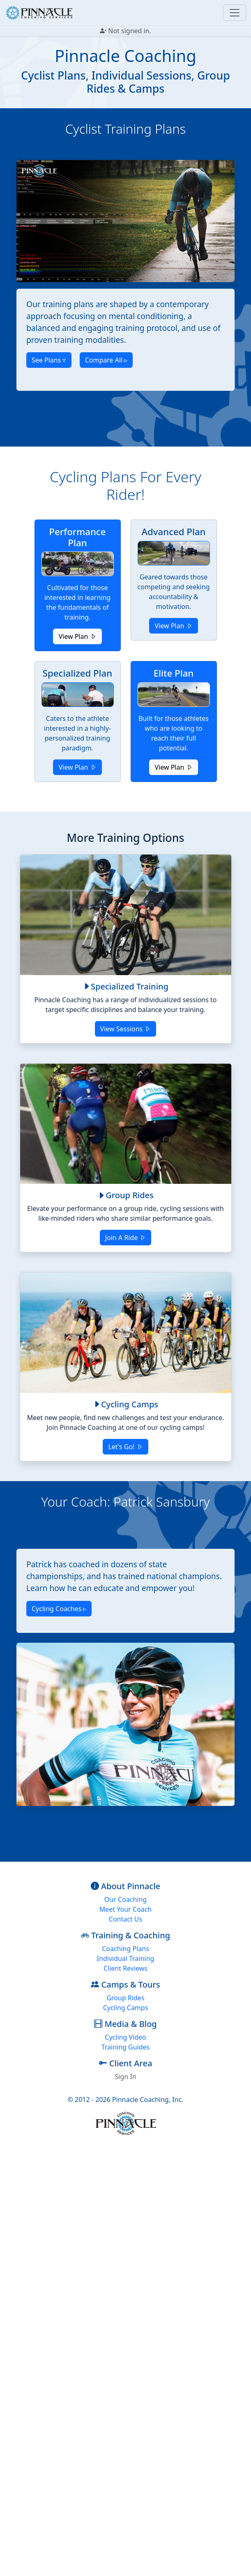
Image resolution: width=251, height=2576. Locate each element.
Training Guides (125, 2047)
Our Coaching (125, 1899)
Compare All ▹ (106, 360)
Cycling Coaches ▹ (59, 1608)
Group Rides (125, 1997)
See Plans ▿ (49, 360)
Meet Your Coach (125, 1909)
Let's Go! (125, 1446)
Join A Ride (125, 1237)
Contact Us (125, 1919)
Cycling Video (125, 2037)
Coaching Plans (125, 1948)
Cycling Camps (125, 2007)
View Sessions (125, 1028)
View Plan (77, 636)
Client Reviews (125, 1968)
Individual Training (125, 1958)
